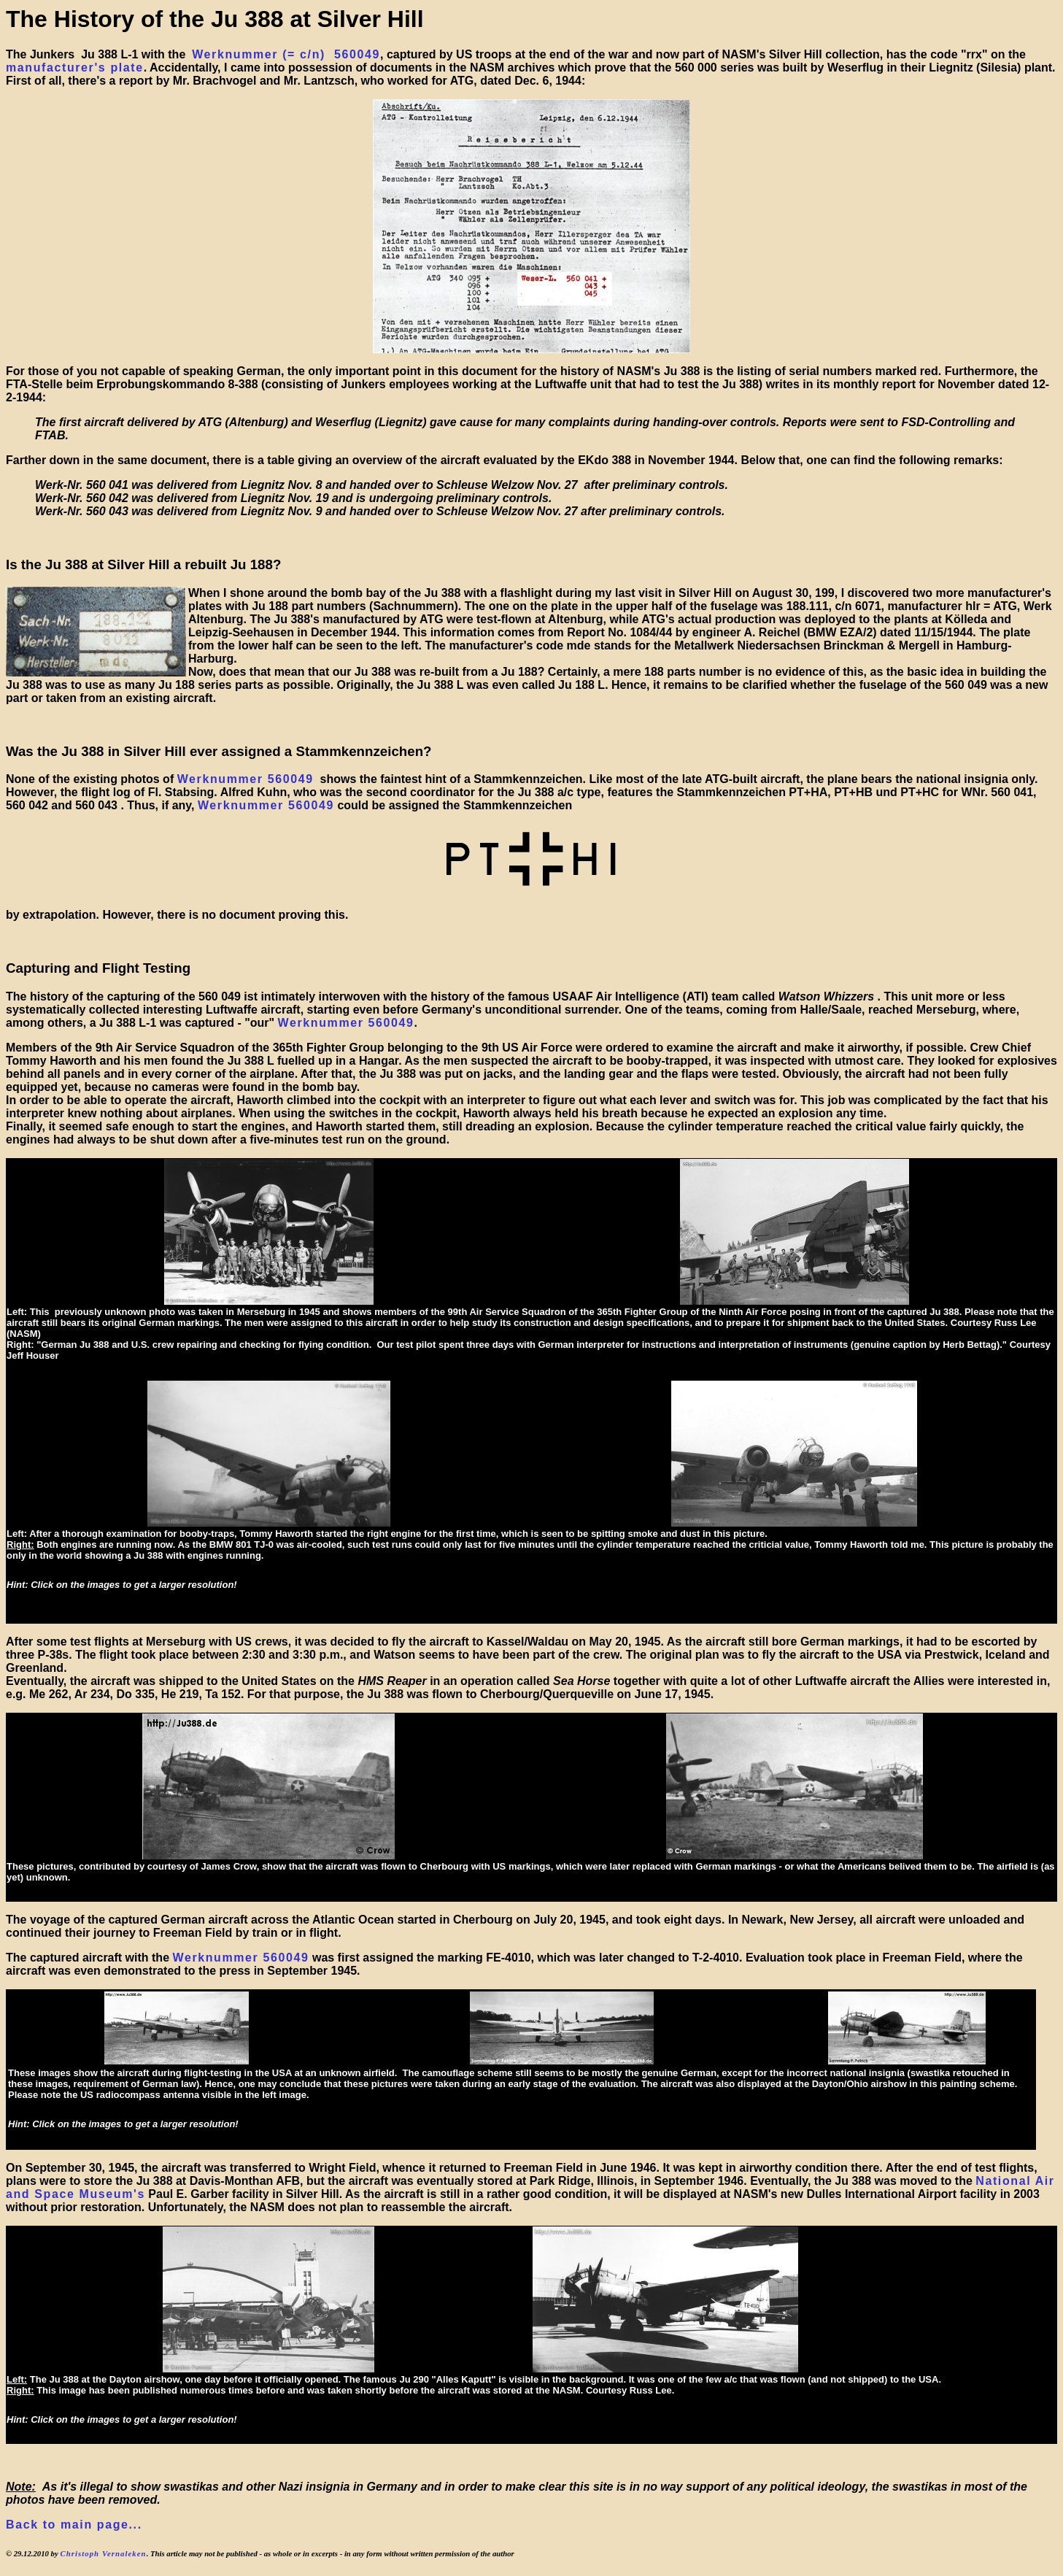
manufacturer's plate (75, 67)
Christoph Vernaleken (103, 2553)
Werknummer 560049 (245, 779)
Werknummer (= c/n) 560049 (286, 54)
